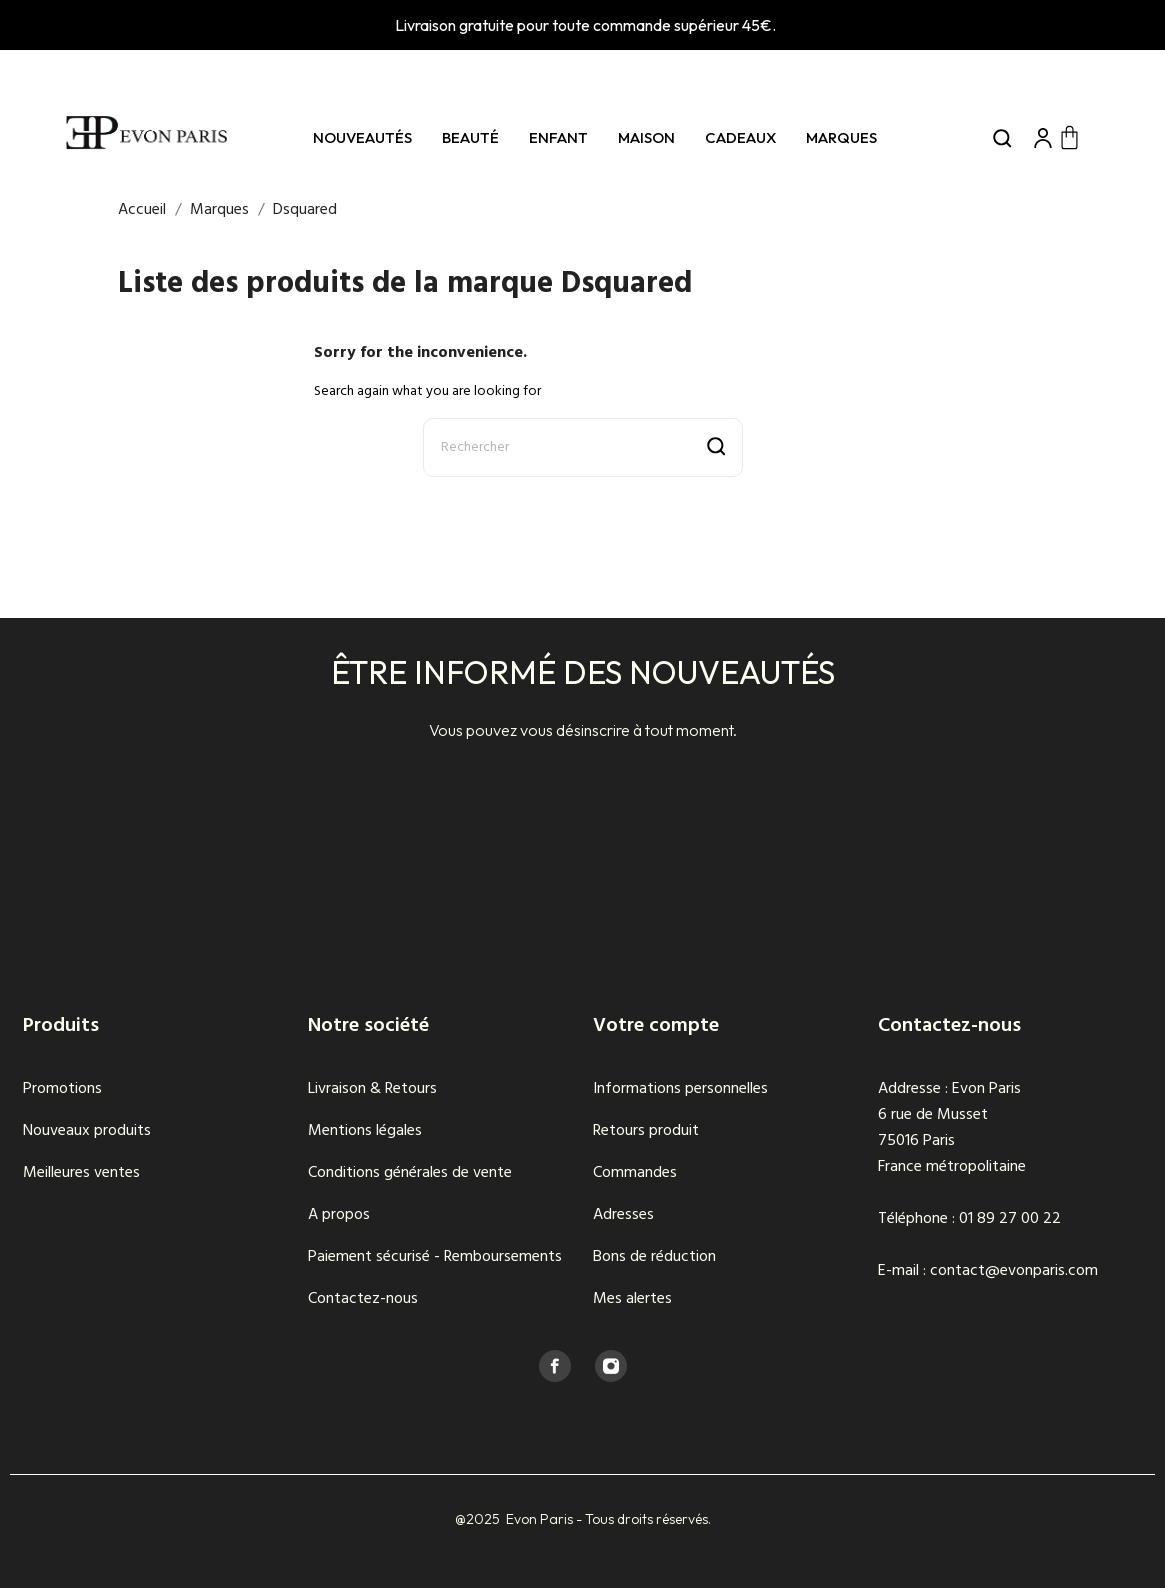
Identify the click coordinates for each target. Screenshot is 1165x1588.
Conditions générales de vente (410, 1173)
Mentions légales (365, 1131)
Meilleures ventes (81, 1173)
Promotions (62, 1089)
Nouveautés (362, 137)
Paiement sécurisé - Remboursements (435, 1257)
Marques (841, 137)
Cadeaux (740, 137)
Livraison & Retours (372, 1089)
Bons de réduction (654, 1257)
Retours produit (646, 1131)
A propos (339, 1215)
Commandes (635, 1173)
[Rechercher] (583, 447)
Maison (646, 137)
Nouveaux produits (87, 1131)
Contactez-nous (363, 1299)
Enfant (558, 137)
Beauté (470, 137)
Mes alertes (632, 1299)
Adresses (623, 1215)
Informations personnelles (680, 1089)
